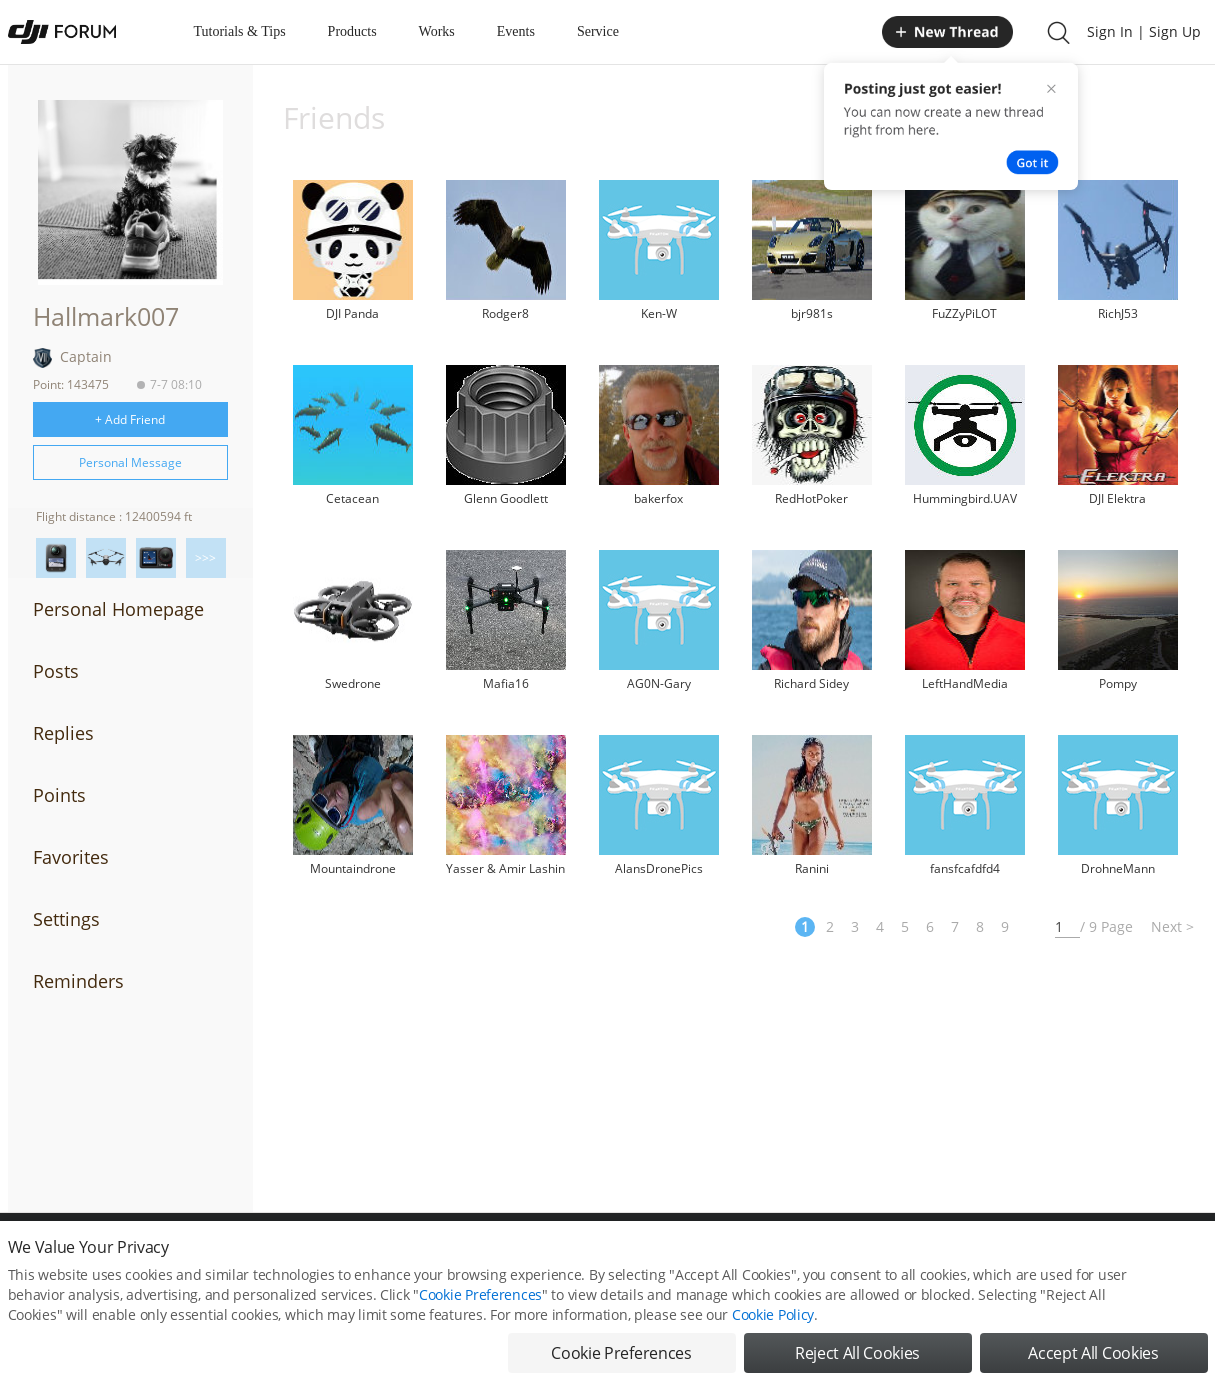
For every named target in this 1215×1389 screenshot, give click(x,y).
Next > (1172, 926)
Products (352, 31)
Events (516, 31)
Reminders (78, 981)
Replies (63, 733)
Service (598, 31)
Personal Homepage (118, 609)
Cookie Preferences (480, 1311)
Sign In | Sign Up (1144, 31)
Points (59, 795)
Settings (66, 919)
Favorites (71, 857)
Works (437, 31)
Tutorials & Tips (240, 31)
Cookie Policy (773, 1331)
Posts (56, 671)
